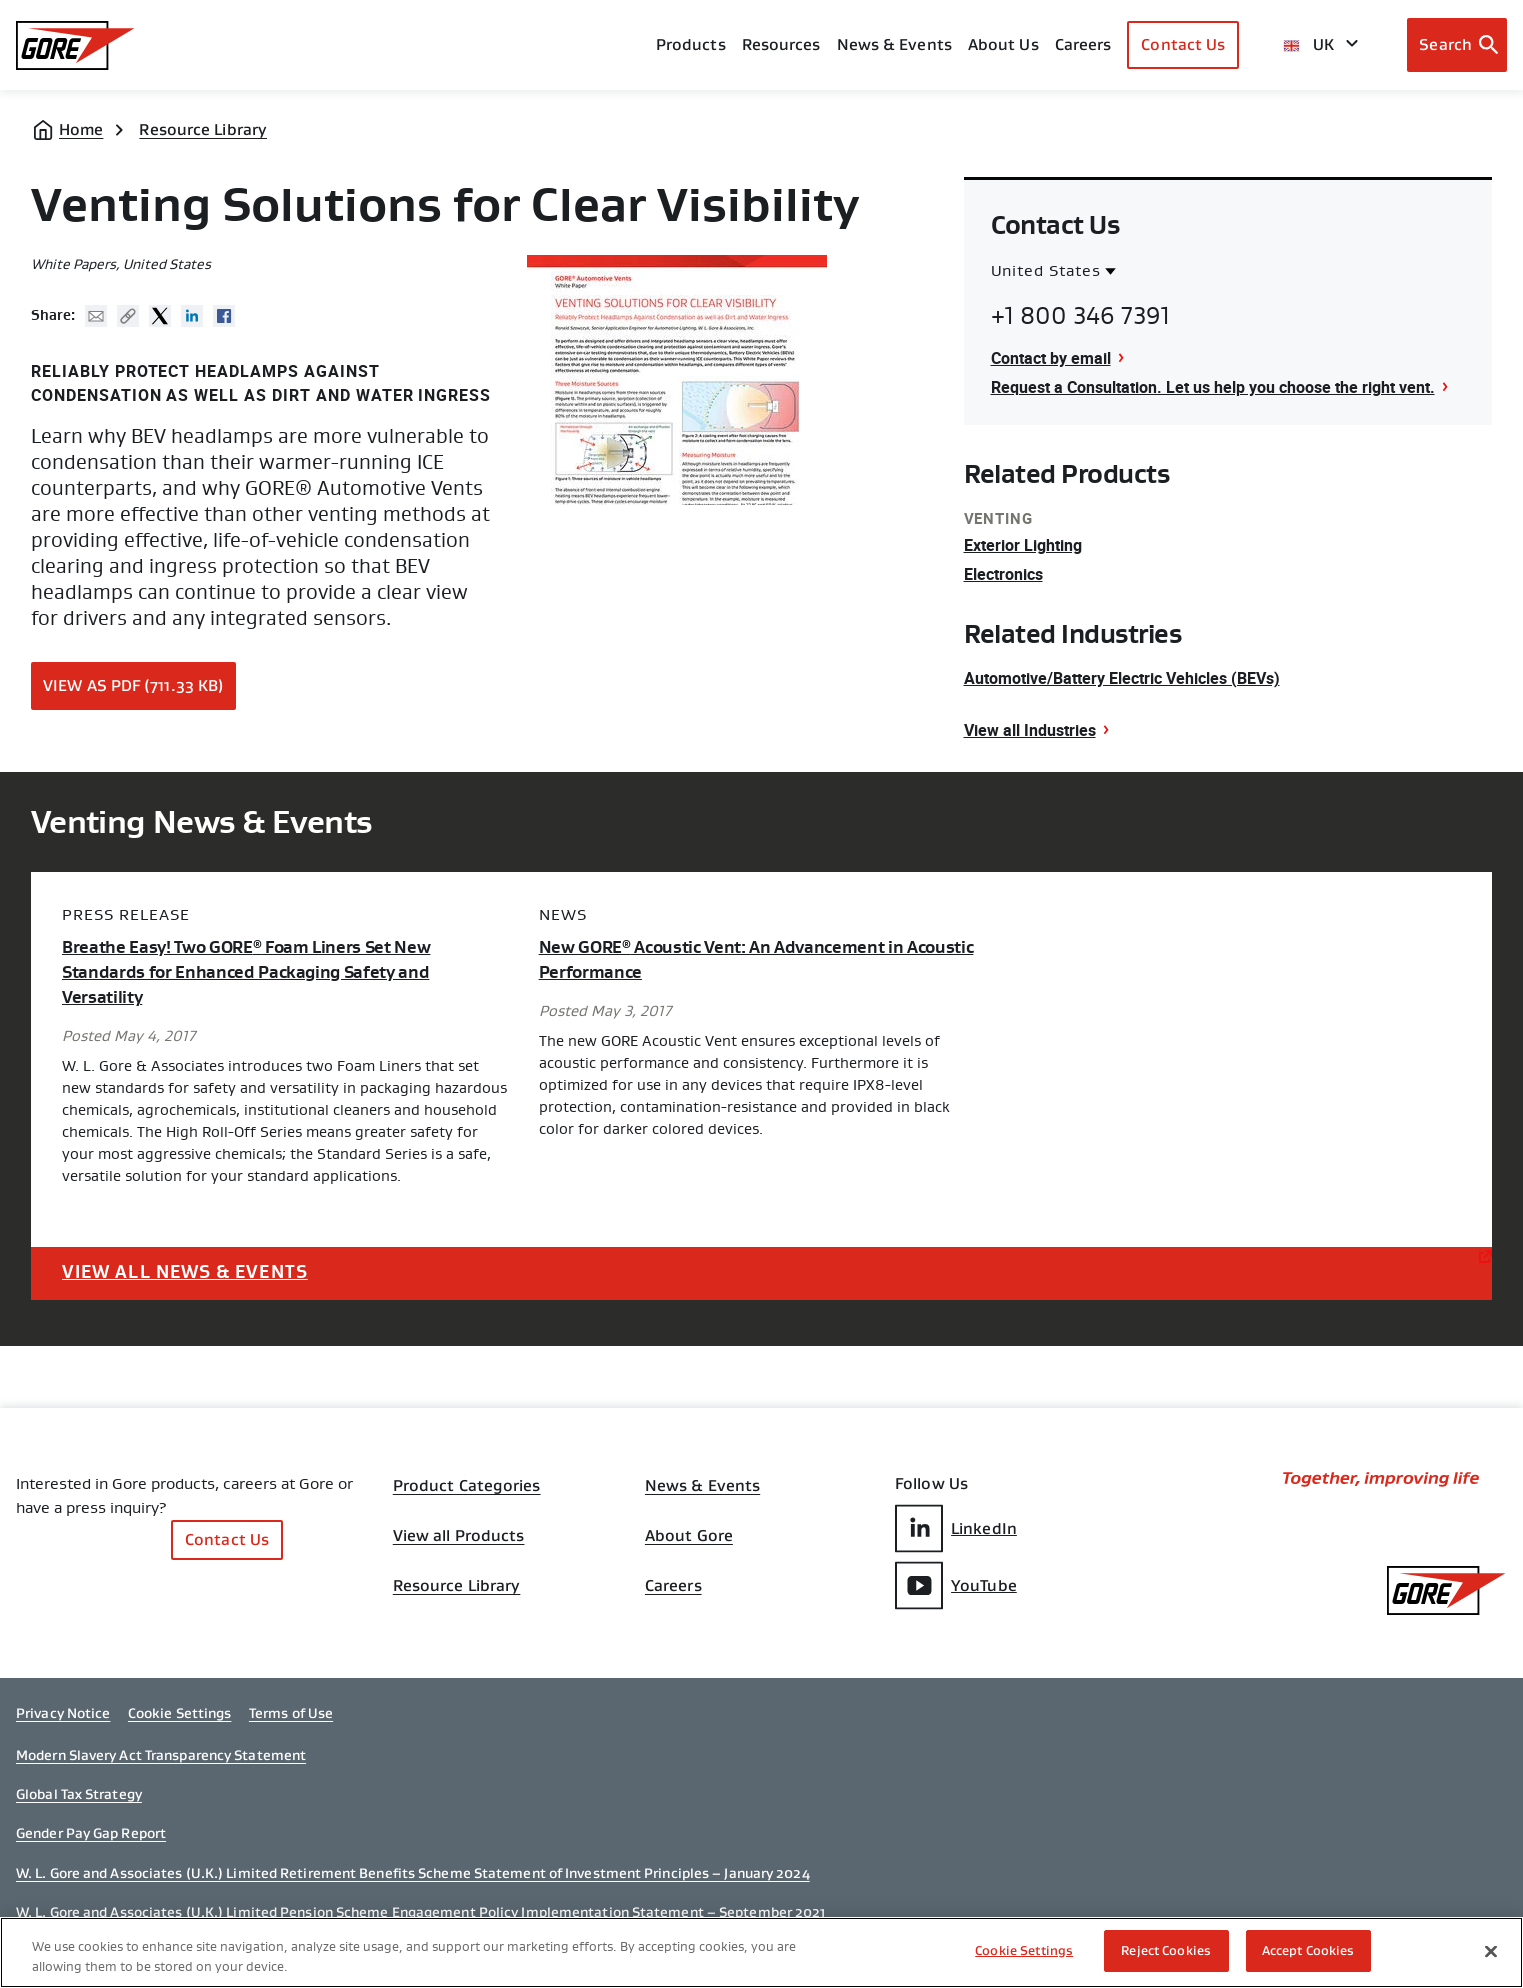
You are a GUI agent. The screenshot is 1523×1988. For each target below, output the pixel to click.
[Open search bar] (1457, 45)
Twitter (160, 316)
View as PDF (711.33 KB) (133, 685)
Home (81, 129)
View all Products (459, 1536)
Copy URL (128, 316)
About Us (1003, 44)
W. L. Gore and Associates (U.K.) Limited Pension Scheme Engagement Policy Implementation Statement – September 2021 (421, 1912)
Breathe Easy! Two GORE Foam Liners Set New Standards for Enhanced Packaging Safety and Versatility (246, 972)
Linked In (192, 316)
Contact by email (1051, 358)
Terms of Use (291, 1713)
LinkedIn (956, 1528)
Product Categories (467, 1486)
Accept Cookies (1308, 1950)
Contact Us (1183, 44)
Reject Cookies (1166, 1950)
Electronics (1003, 574)
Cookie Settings (180, 1713)
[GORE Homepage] (75, 45)
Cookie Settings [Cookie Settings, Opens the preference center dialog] (1024, 1950)
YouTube (956, 1585)
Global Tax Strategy (79, 1794)
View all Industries (1030, 730)
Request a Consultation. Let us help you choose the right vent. (1213, 387)
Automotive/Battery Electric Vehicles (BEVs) (1122, 678)
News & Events (894, 44)
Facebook (224, 316)
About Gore (689, 1536)
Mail (96, 316)
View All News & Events (185, 1272)
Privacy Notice (63, 1713)
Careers (673, 1586)
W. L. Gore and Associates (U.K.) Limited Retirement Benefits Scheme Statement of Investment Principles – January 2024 (413, 1873)
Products (691, 44)
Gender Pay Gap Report (91, 1833)
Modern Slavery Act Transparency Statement (161, 1755)
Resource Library (203, 129)
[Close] (1491, 1951)
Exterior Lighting (1023, 545)
